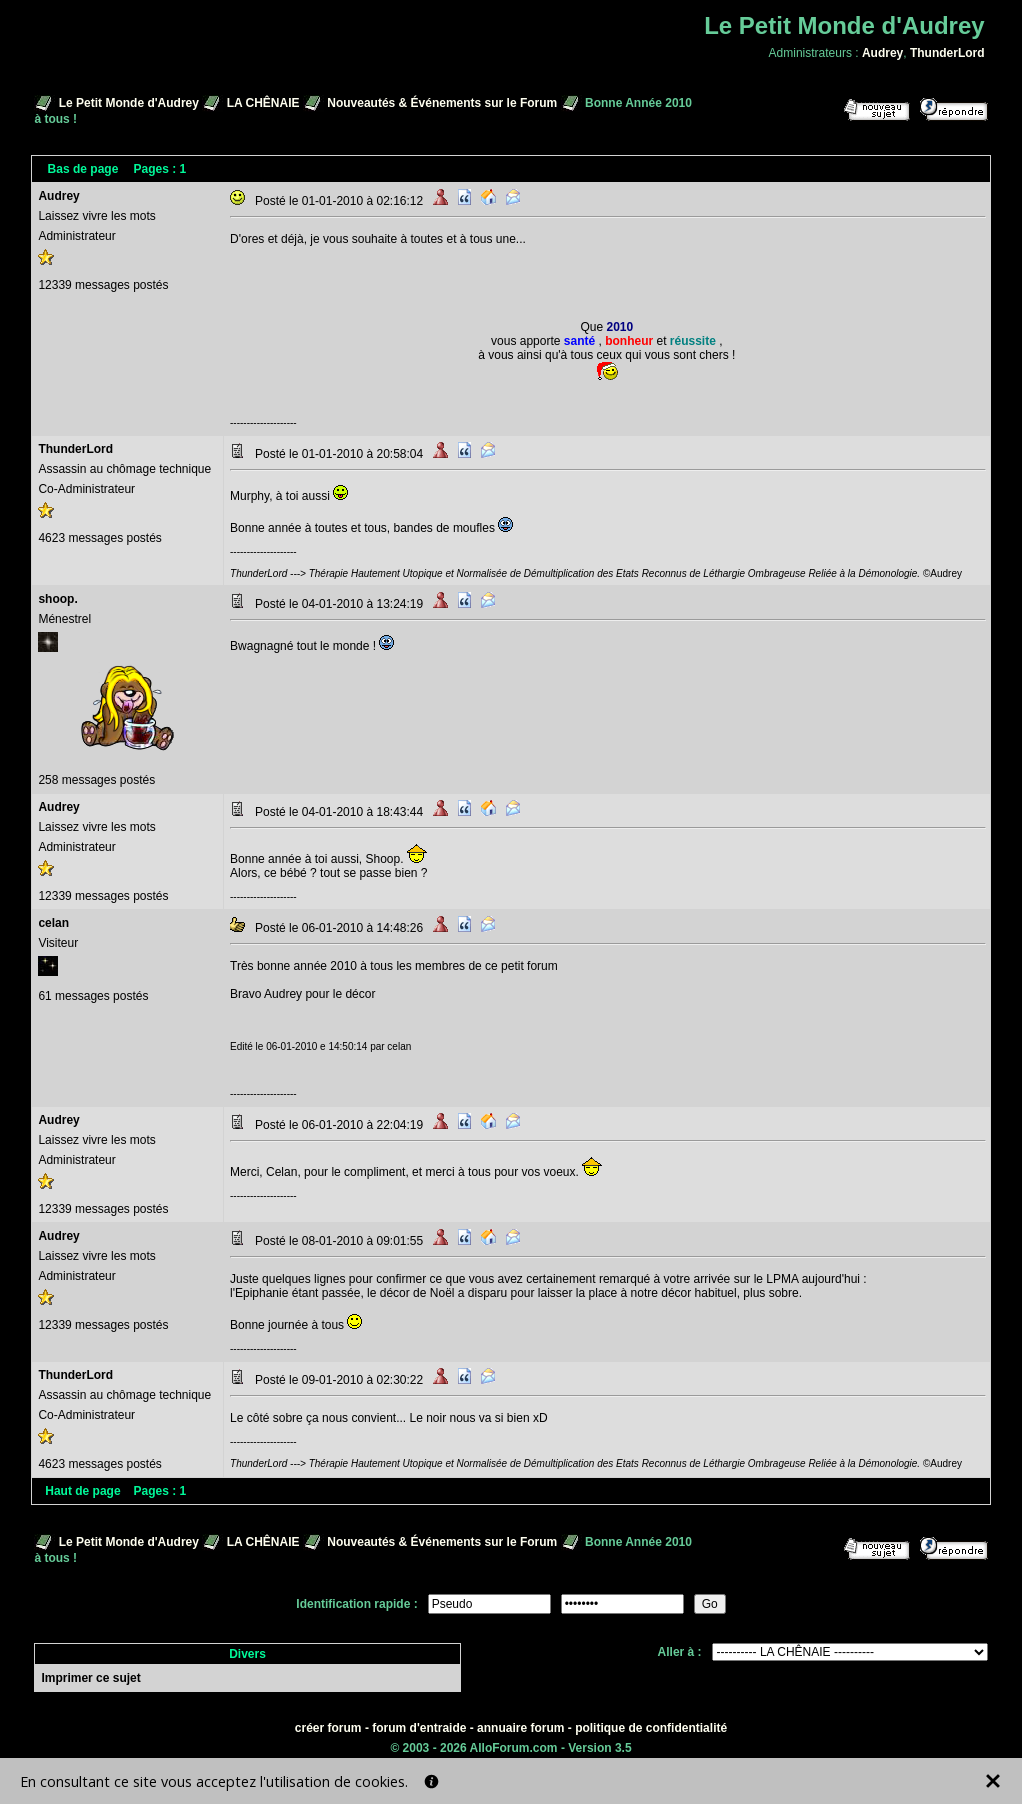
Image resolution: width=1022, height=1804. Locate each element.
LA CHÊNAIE (263, 103)
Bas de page (83, 169)
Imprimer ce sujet (90, 1678)
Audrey (882, 53)
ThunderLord (947, 53)
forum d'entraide (419, 1728)
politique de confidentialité (651, 1728)
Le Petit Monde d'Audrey (129, 103)
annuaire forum (520, 1728)
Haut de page (82, 1491)
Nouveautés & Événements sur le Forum (442, 103)
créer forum (328, 1728)
